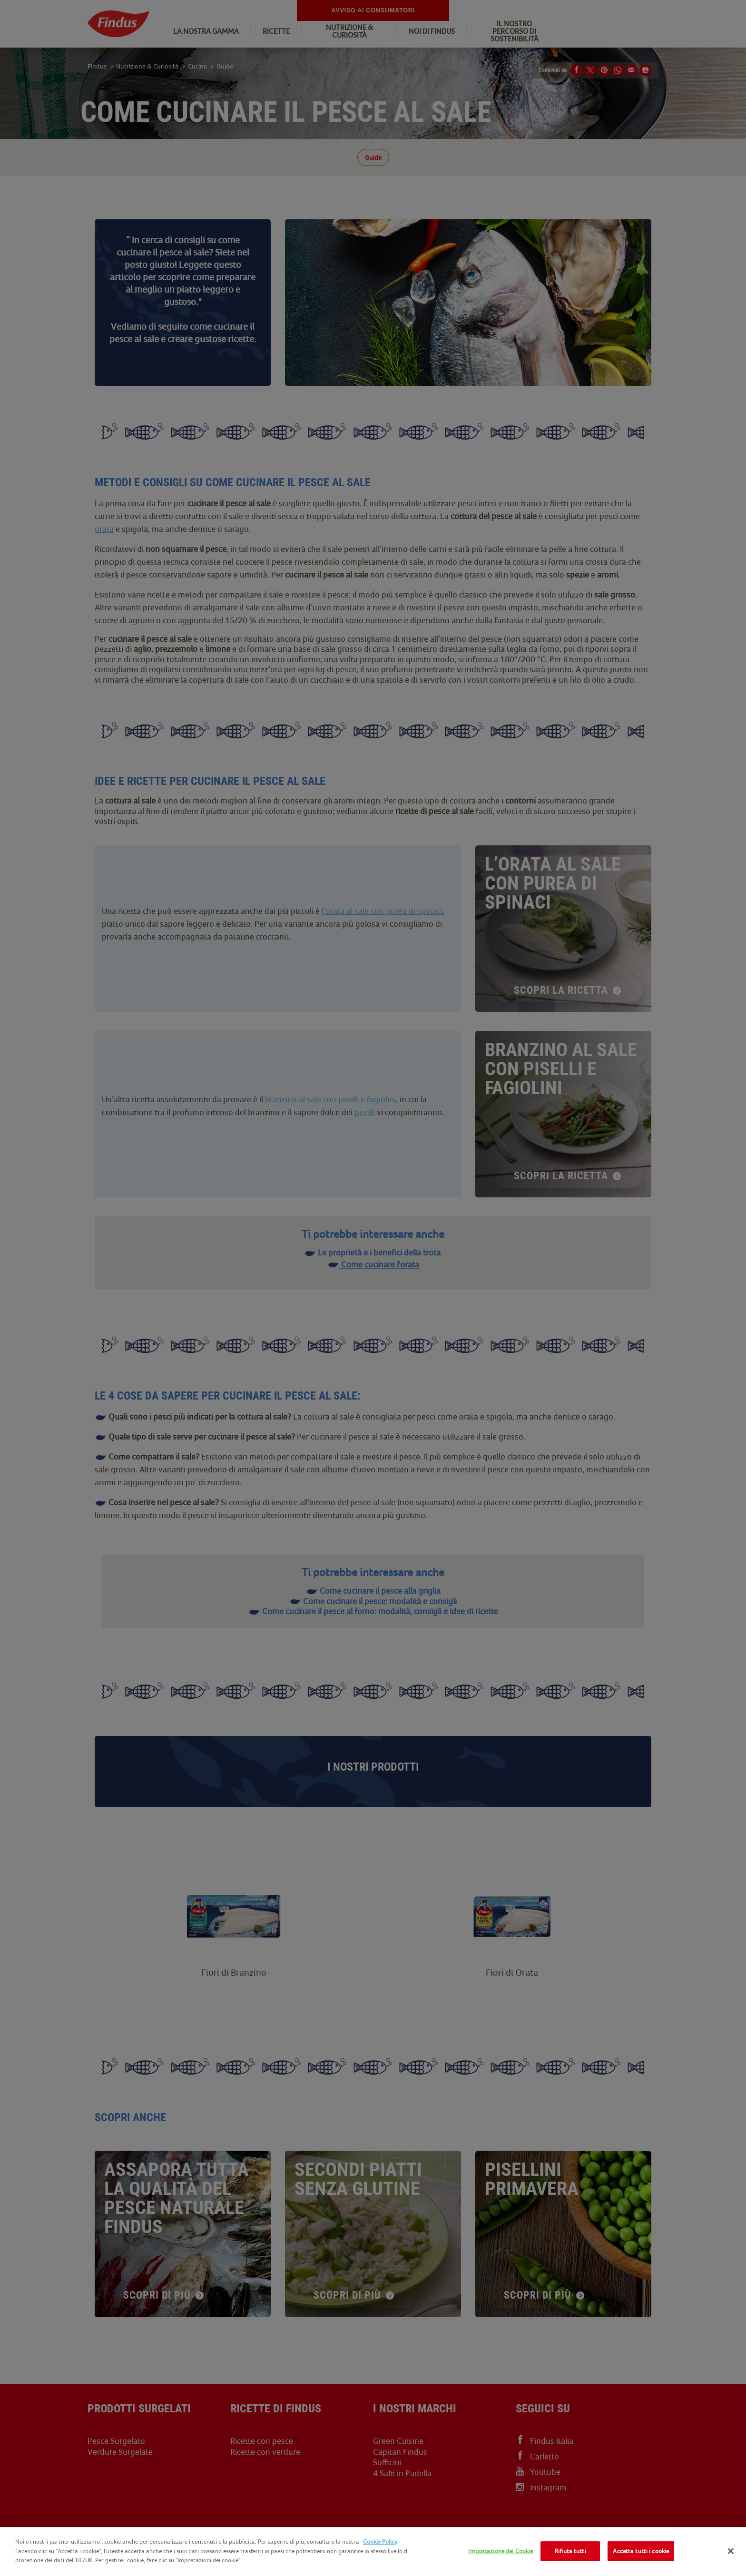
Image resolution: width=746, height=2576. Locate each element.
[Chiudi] (730, 2551)
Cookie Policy (380, 2541)
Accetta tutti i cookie (641, 2551)
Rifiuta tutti (570, 2551)
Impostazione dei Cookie (500, 2551)
